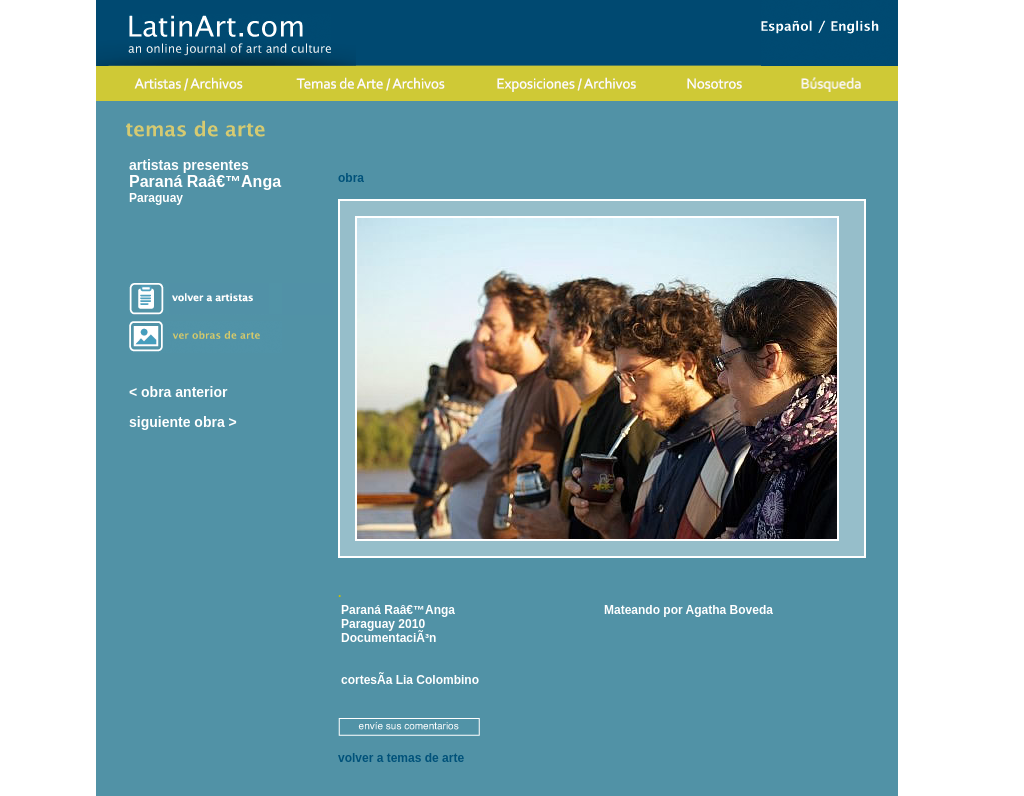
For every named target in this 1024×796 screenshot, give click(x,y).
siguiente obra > (183, 422)
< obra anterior (178, 392)
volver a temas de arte (401, 758)
